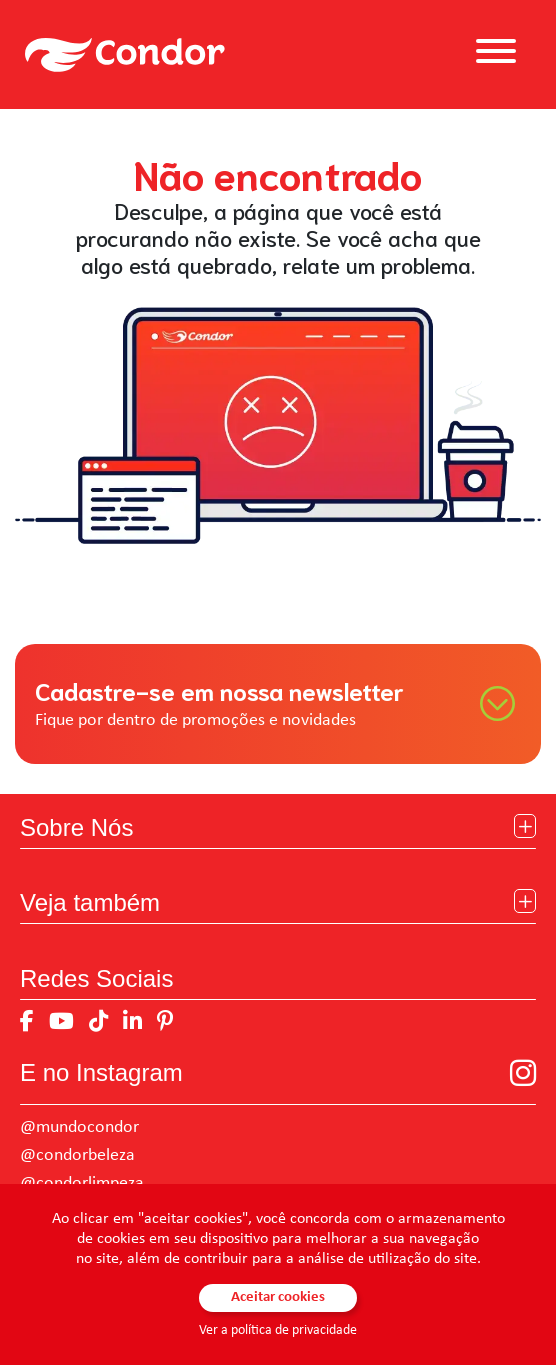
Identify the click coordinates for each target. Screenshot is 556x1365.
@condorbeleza (77, 1155)
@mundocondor (79, 1127)
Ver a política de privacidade (278, 1330)
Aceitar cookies (278, 1297)
